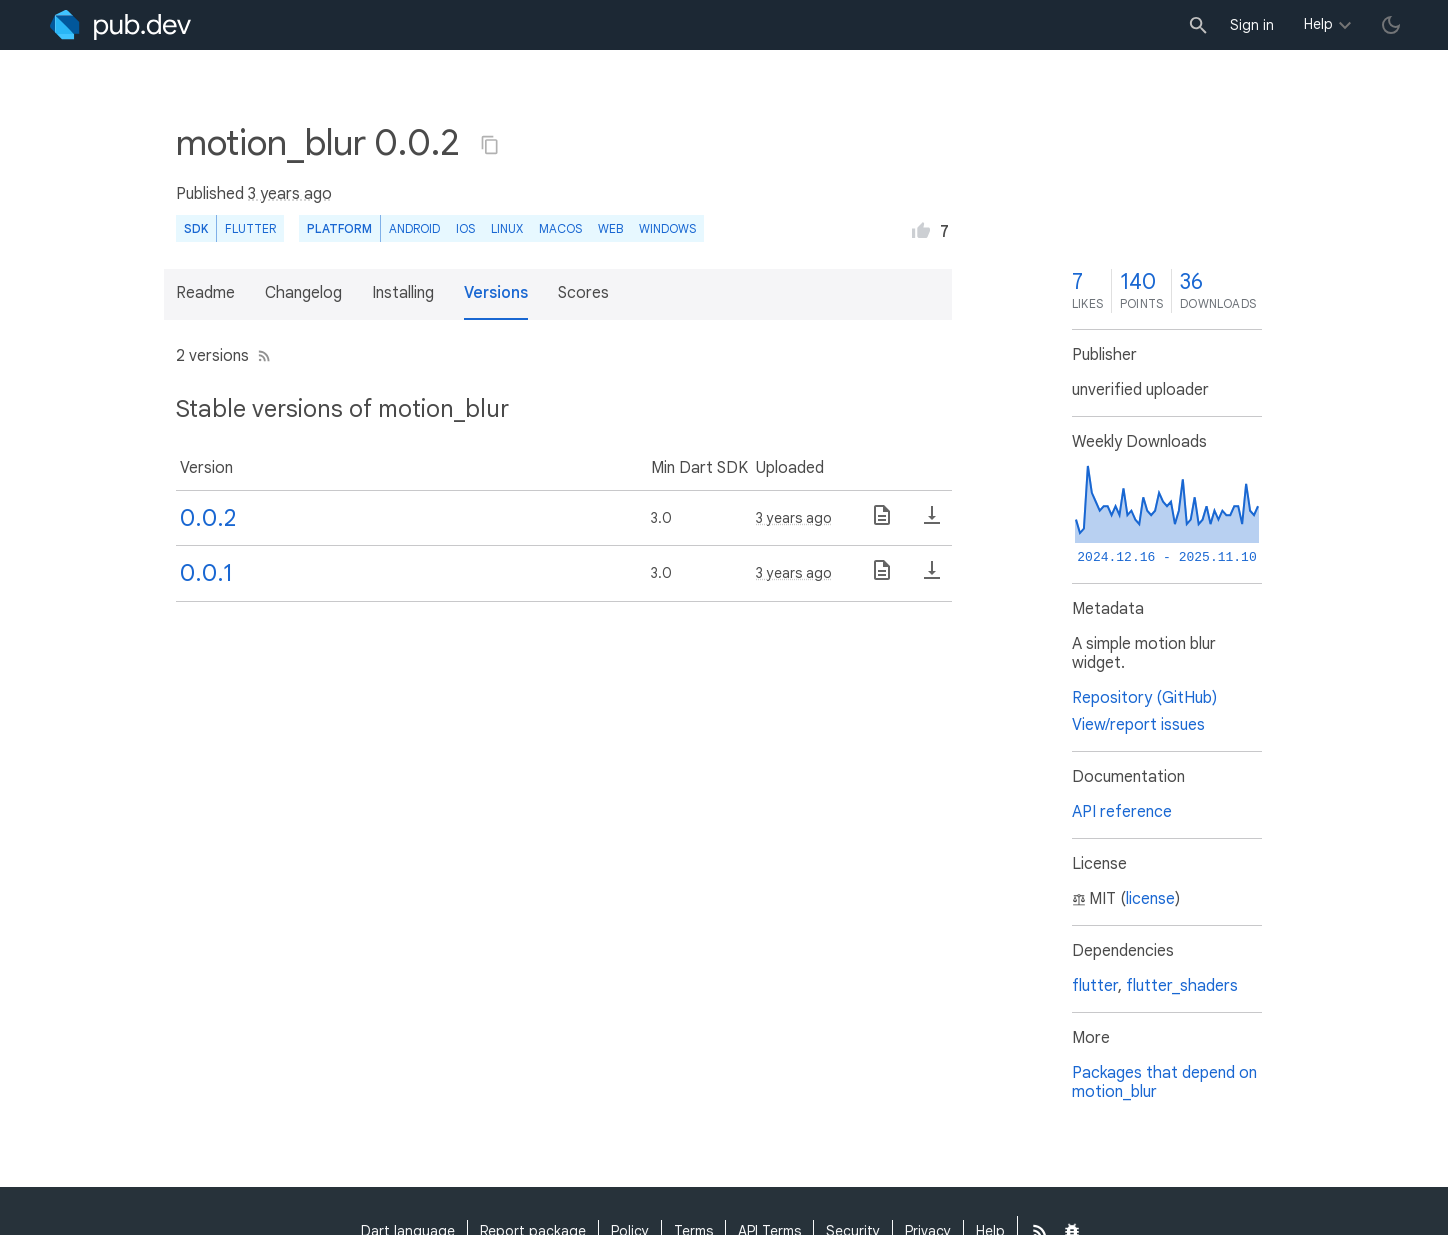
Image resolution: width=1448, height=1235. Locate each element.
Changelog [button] (303, 293)
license (1150, 899)
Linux (507, 228)
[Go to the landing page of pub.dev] (120, 25)
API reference (1122, 812)
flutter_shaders (1182, 986)
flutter (1095, 986)
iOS (465, 228)
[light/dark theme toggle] (1391, 25)
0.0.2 (208, 518)
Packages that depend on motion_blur (1164, 1082)
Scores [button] (583, 293)
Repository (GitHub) (1144, 698)
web (610, 228)
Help (1318, 24)
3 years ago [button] (290, 194)
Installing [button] (403, 293)
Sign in (1252, 25)
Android (414, 228)
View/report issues (1138, 725)
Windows (667, 228)
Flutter (250, 228)
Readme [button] (205, 293)
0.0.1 (206, 573)
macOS (560, 228)
